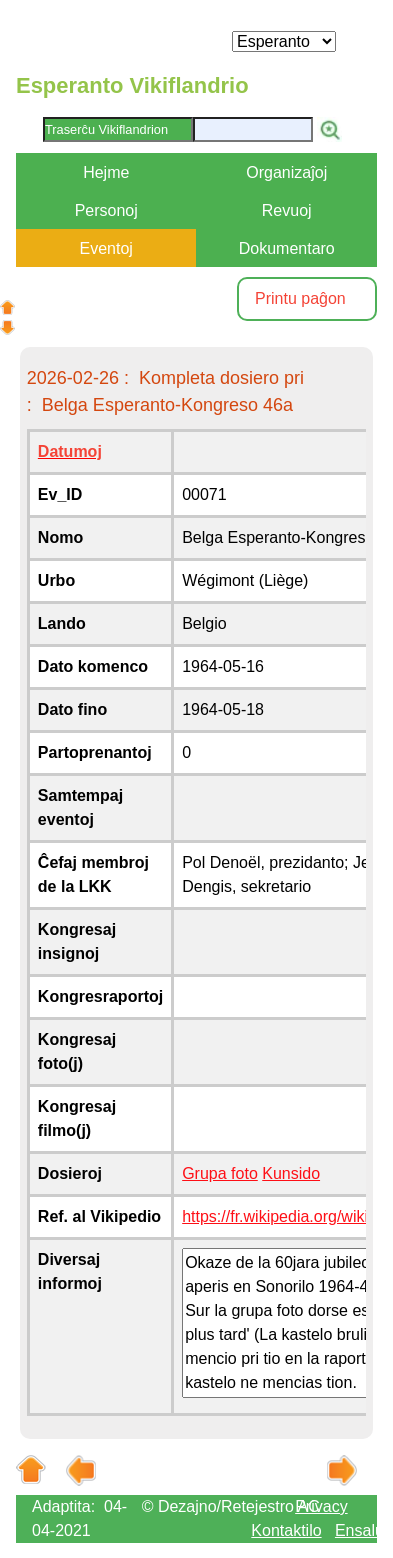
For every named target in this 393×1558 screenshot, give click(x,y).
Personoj (106, 210)
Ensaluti (363, 1530)
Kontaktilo (286, 1530)
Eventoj (106, 248)
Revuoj (287, 210)
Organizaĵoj (286, 172)
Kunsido (291, 1173)
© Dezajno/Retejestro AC (231, 1506)
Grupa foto (220, 1173)
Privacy (321, 1506)
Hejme (106, 172)
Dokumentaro (287, 248)
